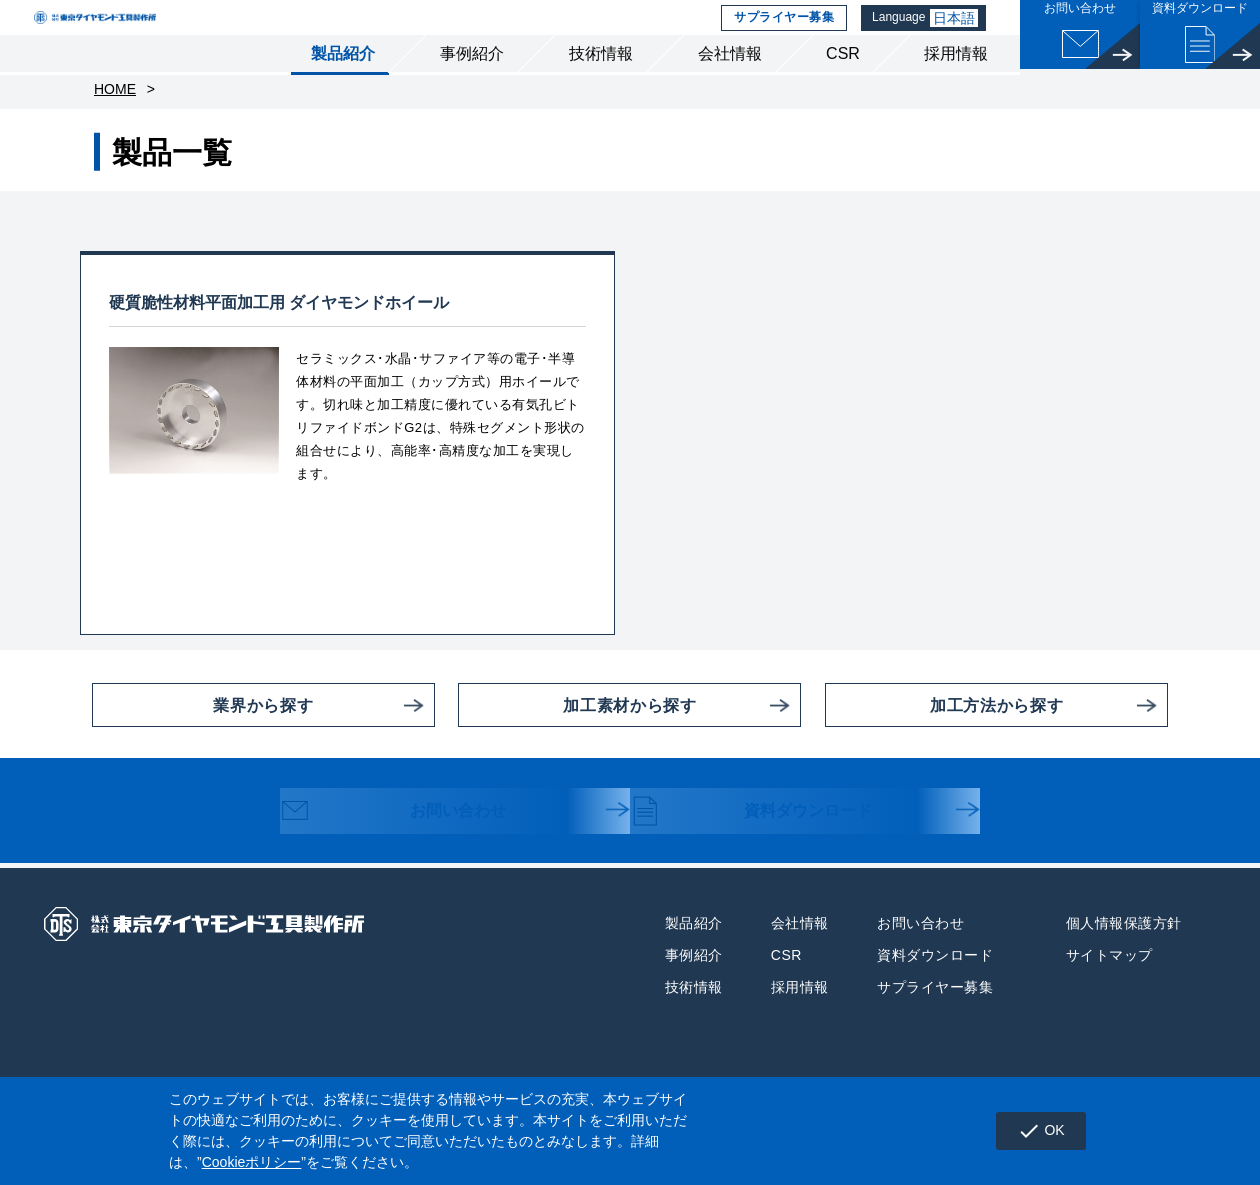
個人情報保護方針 (1124, 964)
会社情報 (730, 88)
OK (1032, 1131)
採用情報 (956, 88)
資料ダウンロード (771, 854)
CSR (843, 88)
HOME (115, 130)
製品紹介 (343, 88)
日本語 (958, 35)
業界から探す (202, 746)
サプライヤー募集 (781, 35)
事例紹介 (472, 88)
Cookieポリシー (252, 1162)
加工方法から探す (944, 746)
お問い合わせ (411, 854)
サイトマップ (1109, 996)
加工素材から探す (577, 746)
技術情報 (601, 88)
